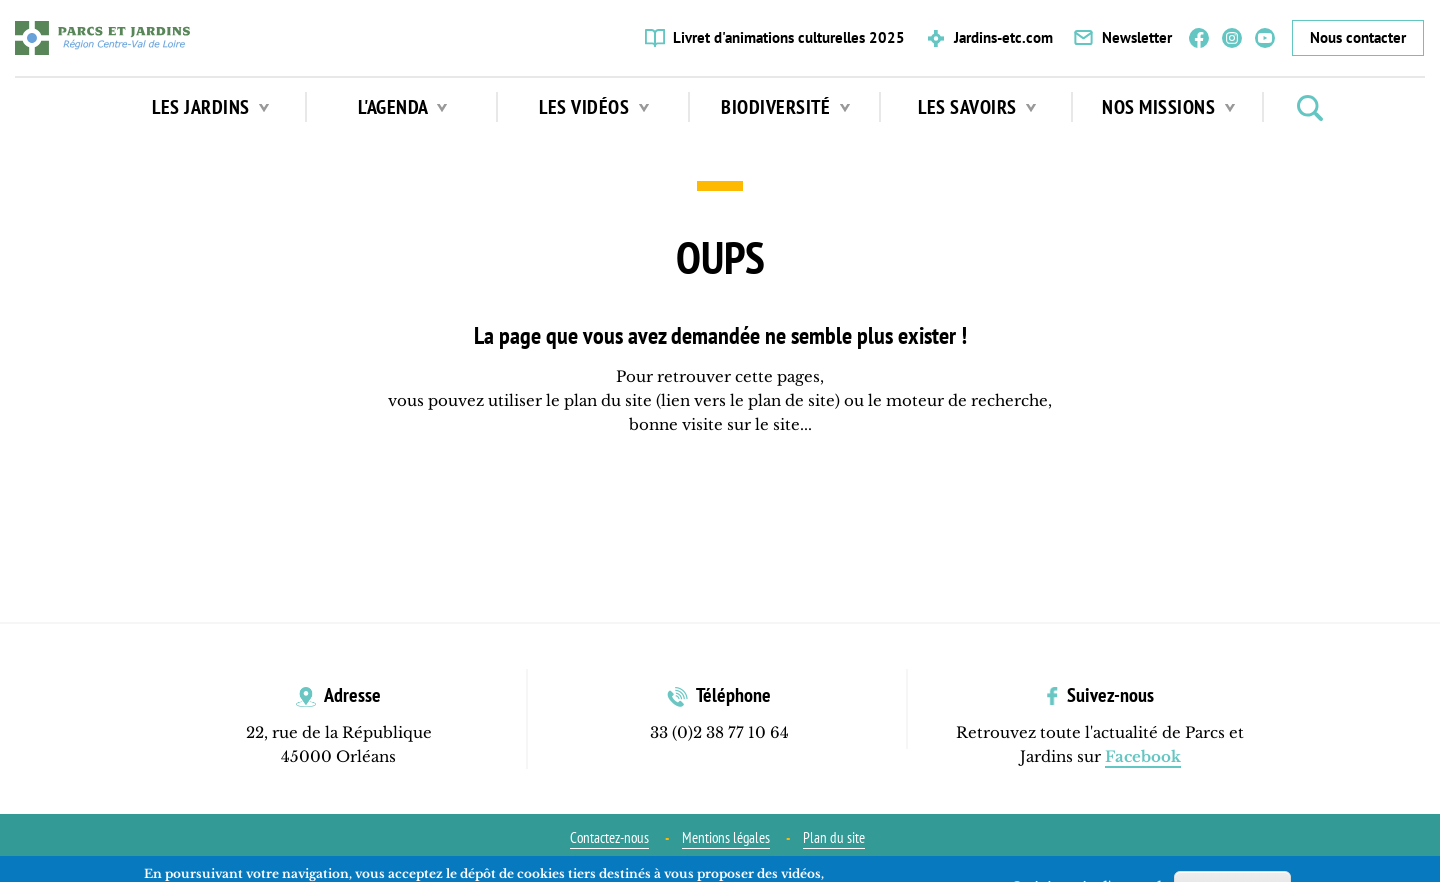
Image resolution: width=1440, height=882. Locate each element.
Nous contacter (1358, 37)
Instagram (1232, 38)
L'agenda (403, 107)
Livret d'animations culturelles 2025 (789, 37)
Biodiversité (785, 107)
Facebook (1199, 38)
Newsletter (1137, 37)
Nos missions (1168, 107)
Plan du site (834, 837)
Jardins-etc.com (1003, 37)
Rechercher (1310, 108)
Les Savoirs (977, 107)
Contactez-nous (609, 837)
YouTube (1265, 38)
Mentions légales (726, 837)
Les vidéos (594, 107)
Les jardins (210, 107)
